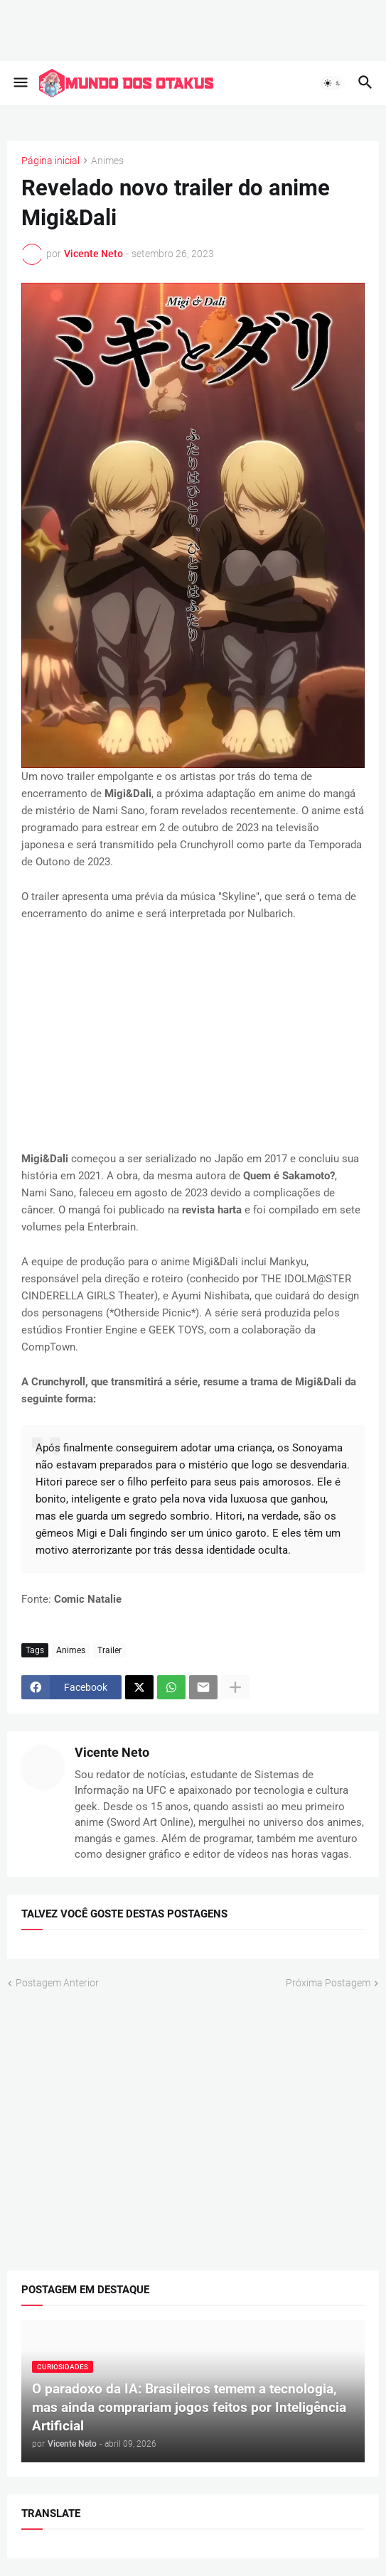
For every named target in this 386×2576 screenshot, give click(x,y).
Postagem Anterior (57, 1982)
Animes (107, 161)
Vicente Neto (112, 1752)
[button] (19, 83)
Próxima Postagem (328, 1982)
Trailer (109, 1650)
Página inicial (50, 161)
